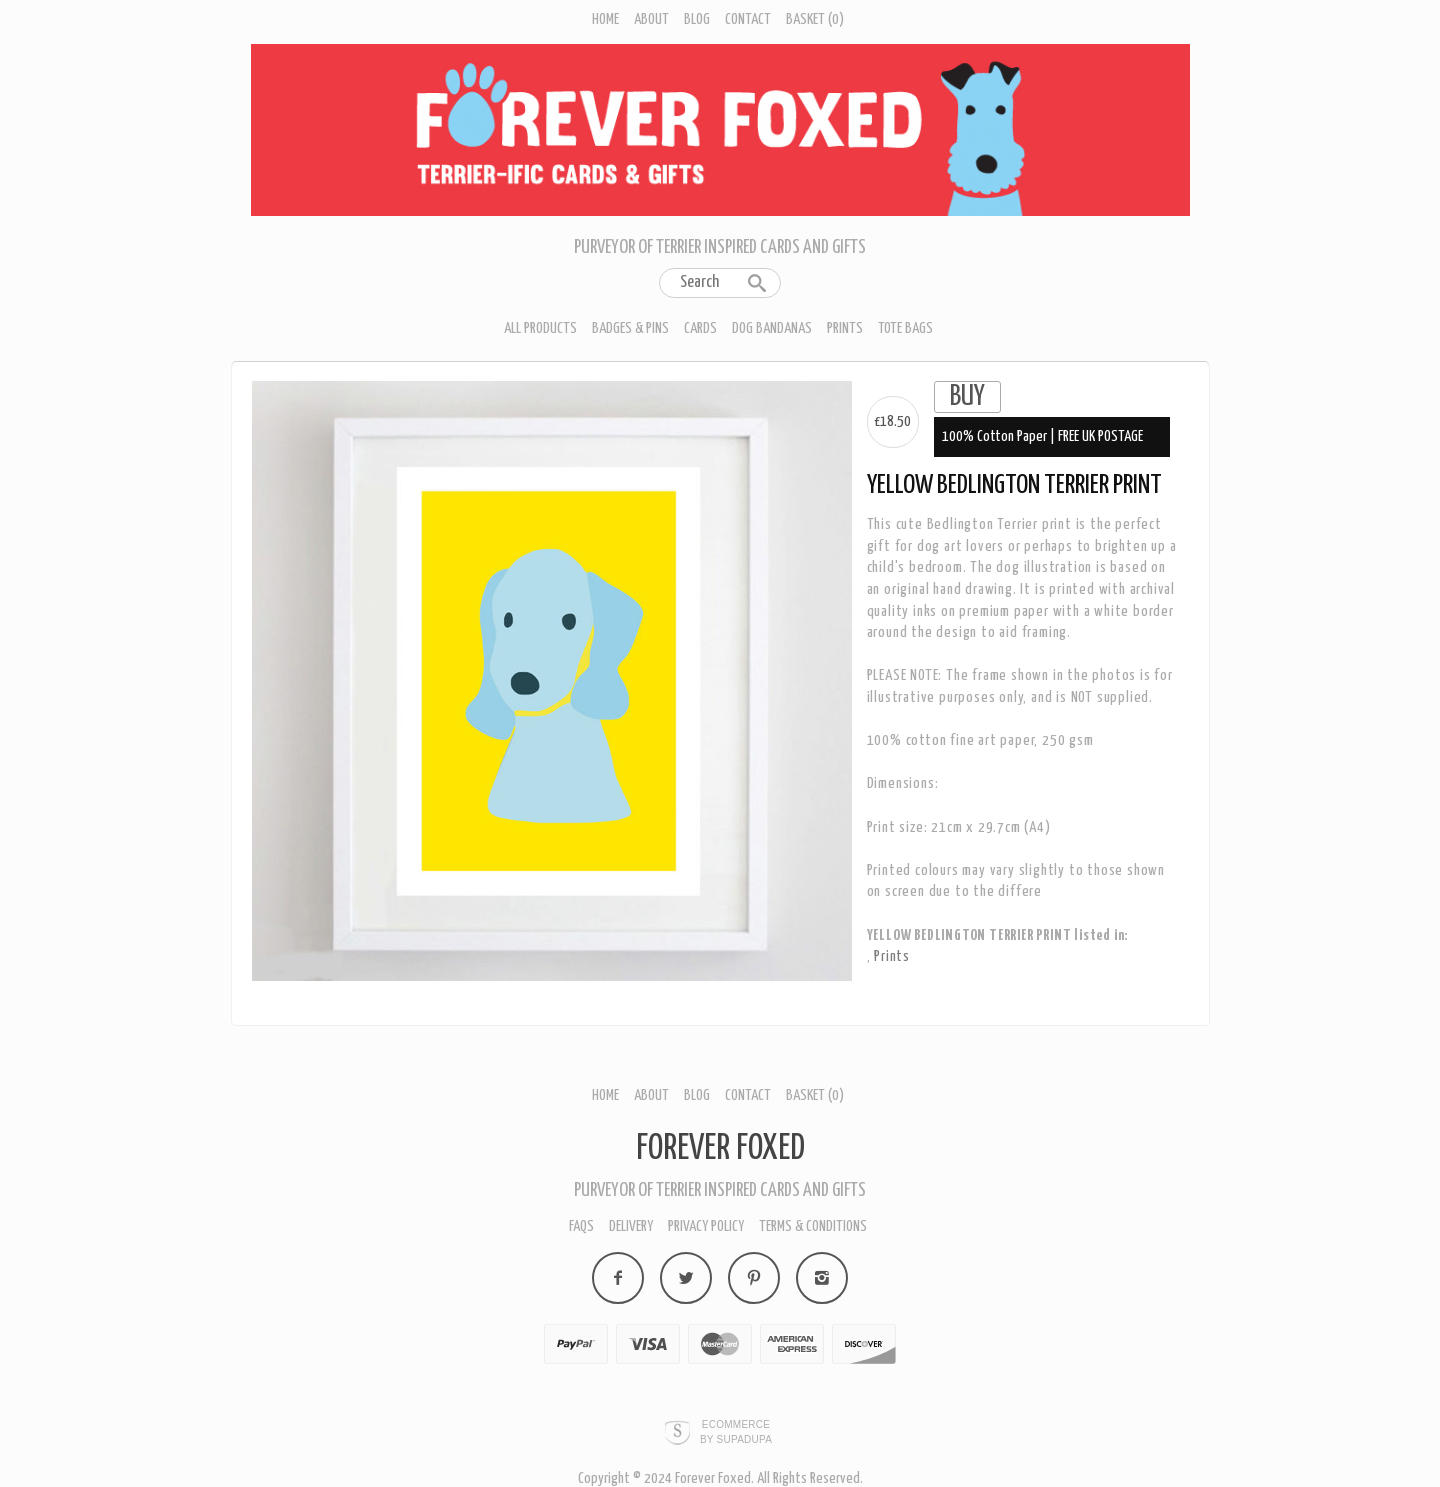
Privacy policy (706, 1226)
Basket (815, 19)
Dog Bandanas (772, 328)
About (651, 19)
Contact (748, 19)
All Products (540, 328)
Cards (700, 328)
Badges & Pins (630, 328)
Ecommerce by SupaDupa (736, 1431)
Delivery (631, 1226)
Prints (845, 328)
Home (605, 19)
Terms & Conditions (813, 1226)
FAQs (581, 1226)
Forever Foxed (720, 1149)
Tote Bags (905, 328)
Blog (697, 19)
